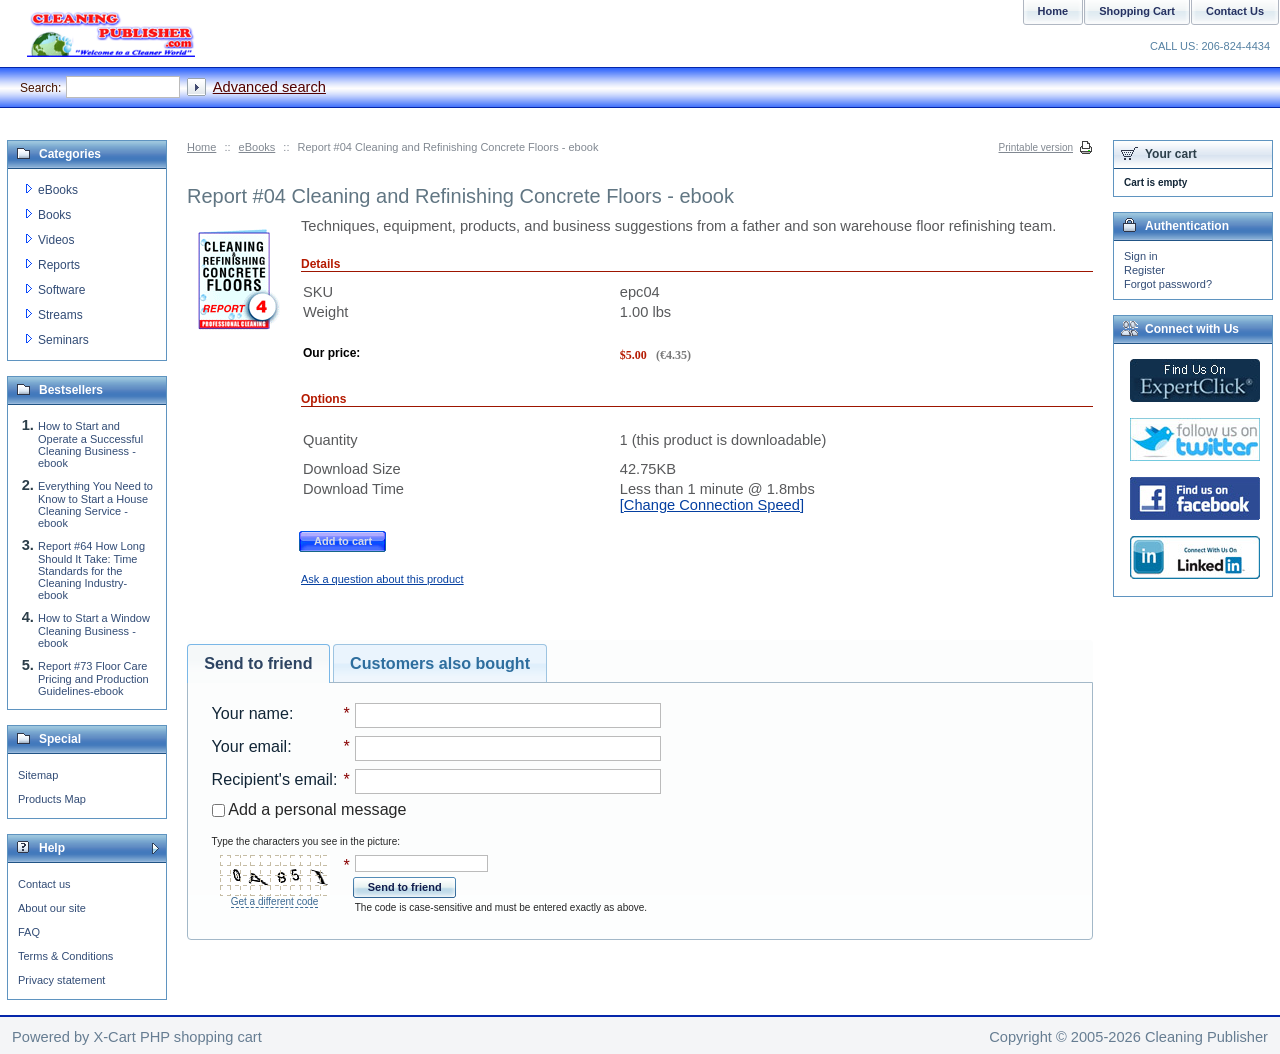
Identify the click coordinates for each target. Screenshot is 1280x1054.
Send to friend (258, 663)
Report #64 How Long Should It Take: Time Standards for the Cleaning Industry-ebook (91, 570)
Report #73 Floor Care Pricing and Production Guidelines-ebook (93, 678)
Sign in (1141, 256)
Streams (60, 315)
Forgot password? (1168, 284)
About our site (52, 908)
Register (1144, 270)
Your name (250, 713)
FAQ (29, 932)
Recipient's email (272, 779)
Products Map (52, 799)
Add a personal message (309, 809)
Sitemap (38, 775)
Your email (250, 746)
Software (61, 290)
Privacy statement (61, 980)
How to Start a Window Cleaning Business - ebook (94, 630)
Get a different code (275, 901)
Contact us (44, 884)
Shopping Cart (1137, 11)
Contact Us (1235, 11)
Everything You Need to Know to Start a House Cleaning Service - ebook (95, 504)
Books (54, 215)
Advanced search (269, 87)
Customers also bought (440, 663)
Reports (59, 265)
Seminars (63, 340)
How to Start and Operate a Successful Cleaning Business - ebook (90, 444)
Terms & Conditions (65, 956)
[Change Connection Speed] (712, 505)
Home (201, 147)
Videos (56, 240)
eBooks (257, 147)
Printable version (1036, 147)
